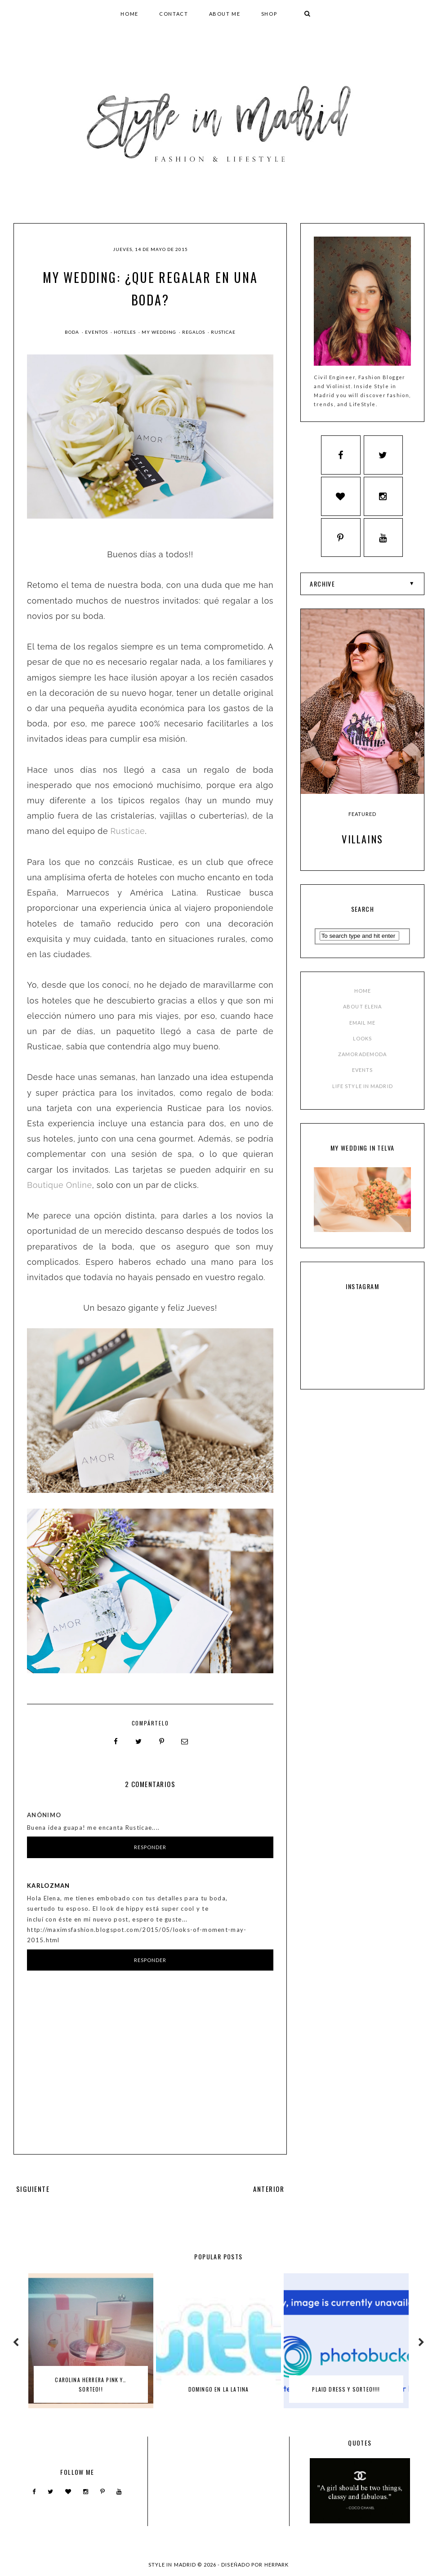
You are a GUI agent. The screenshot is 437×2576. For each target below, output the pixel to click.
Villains (362, 842)
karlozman (48, 1885)
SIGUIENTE (32, 2188)
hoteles (125, 332)
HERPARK (276, 2564)
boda (72, 332)
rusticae (223, 332)
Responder (150, 1847)
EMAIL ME (362, 1026)
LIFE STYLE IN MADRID (362, 1090)
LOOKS (362, 1042)
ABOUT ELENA (362, 1010)
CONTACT (173, 14)
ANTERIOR (269, 2188)
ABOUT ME (225, 14)
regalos (194, 332)
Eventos (97, 332)
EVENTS (362, 1074)
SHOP (269, 14)
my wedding (160, 332)
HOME (129, 14)
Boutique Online (59, 1184)
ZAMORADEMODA (362, 1058)
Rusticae (127, 831)
